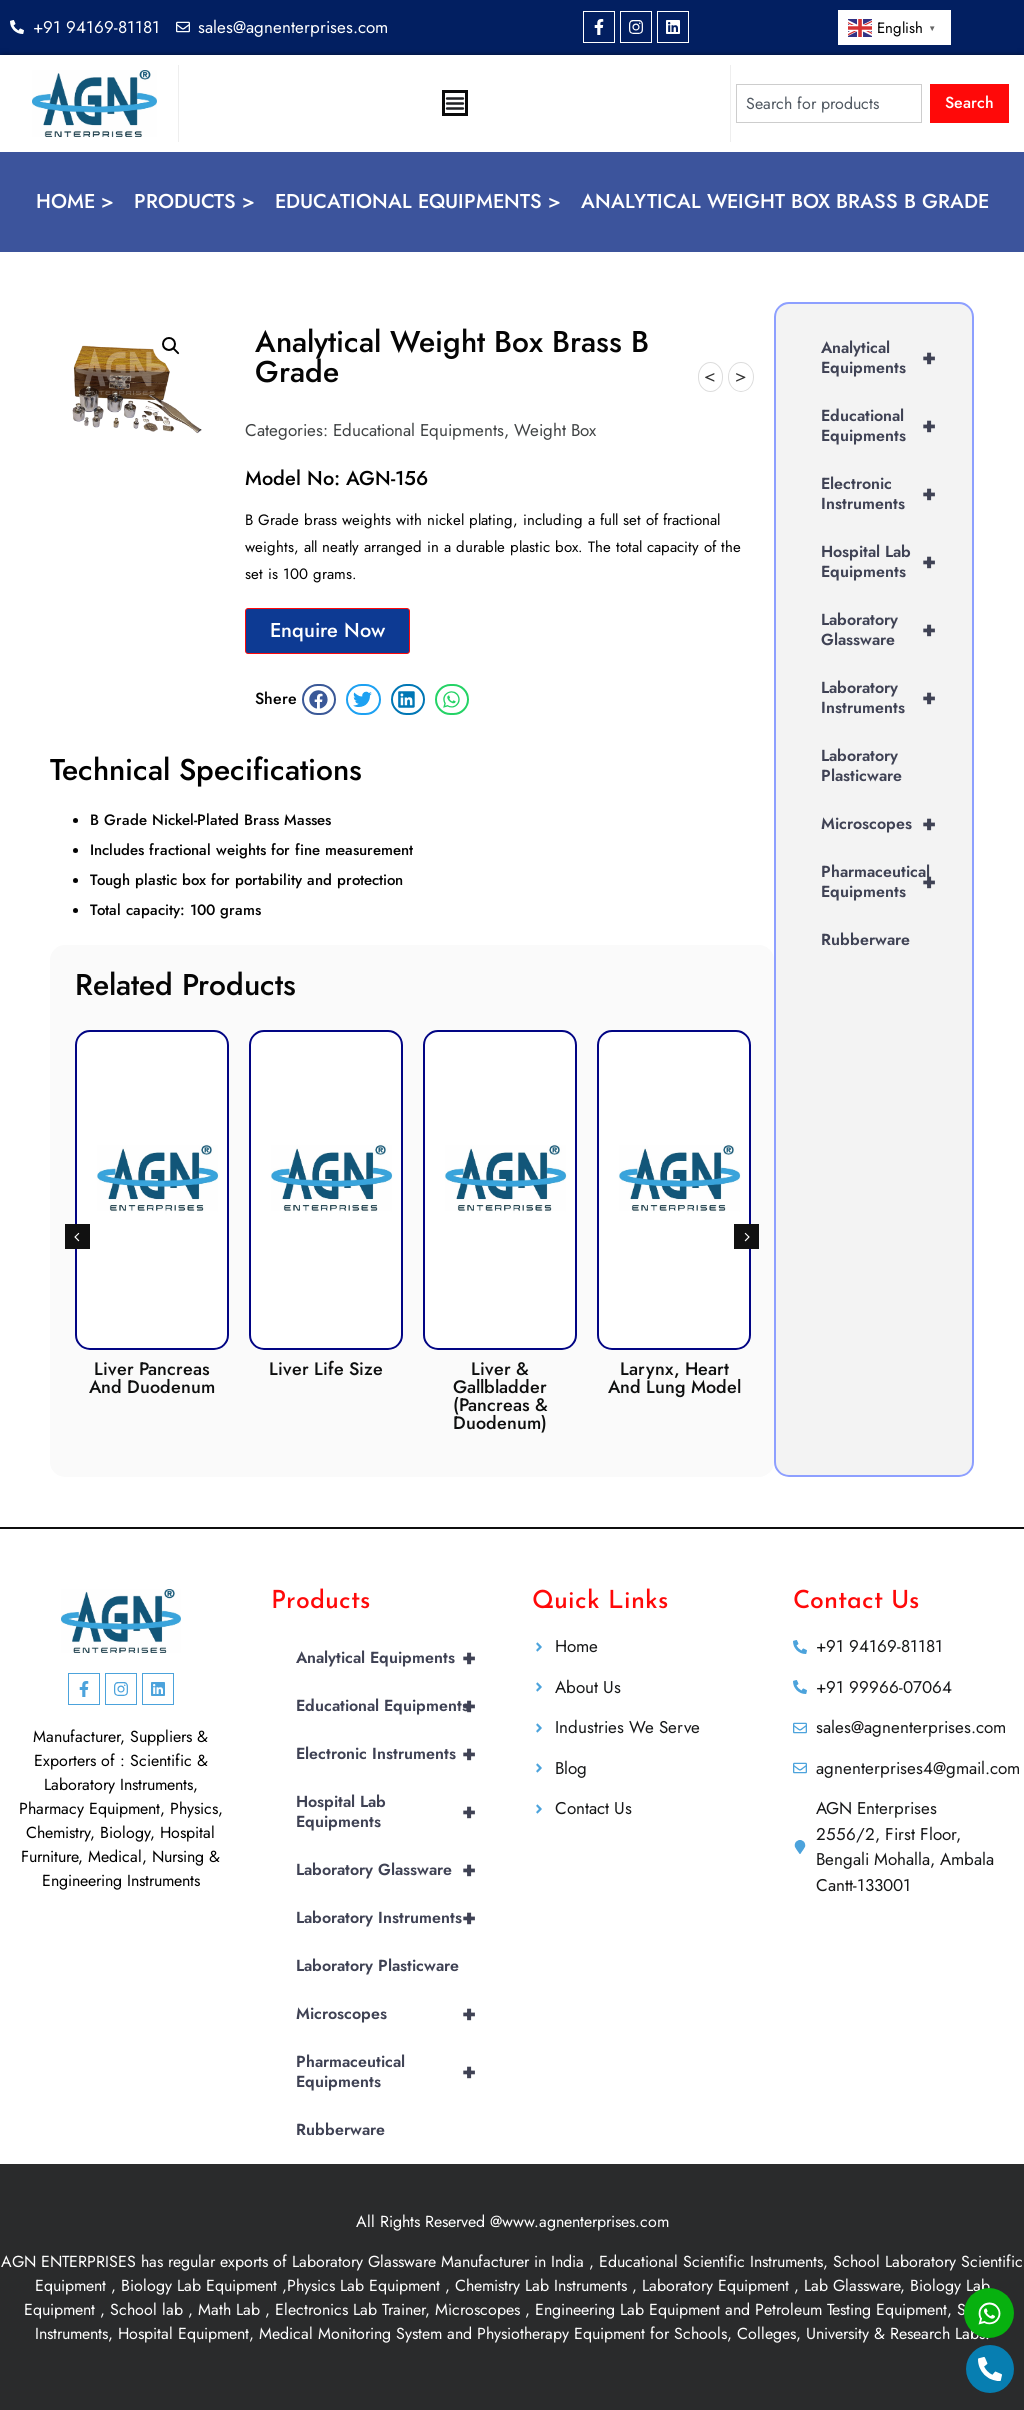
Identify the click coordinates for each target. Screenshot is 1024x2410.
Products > (194, 201)
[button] (171, 346)
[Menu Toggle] (455, 103)
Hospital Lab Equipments (886, 562)
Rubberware (865, 939)
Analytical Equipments (886, 358)
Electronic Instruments (886, 494)
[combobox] (829, 103)
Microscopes (886, 824)
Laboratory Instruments (886, 698)
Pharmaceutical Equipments (886, 882)
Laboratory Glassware (886, 630)
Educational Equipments (418, 430)
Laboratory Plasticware (861, 765)
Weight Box (555, 430)
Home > (75, 201)
